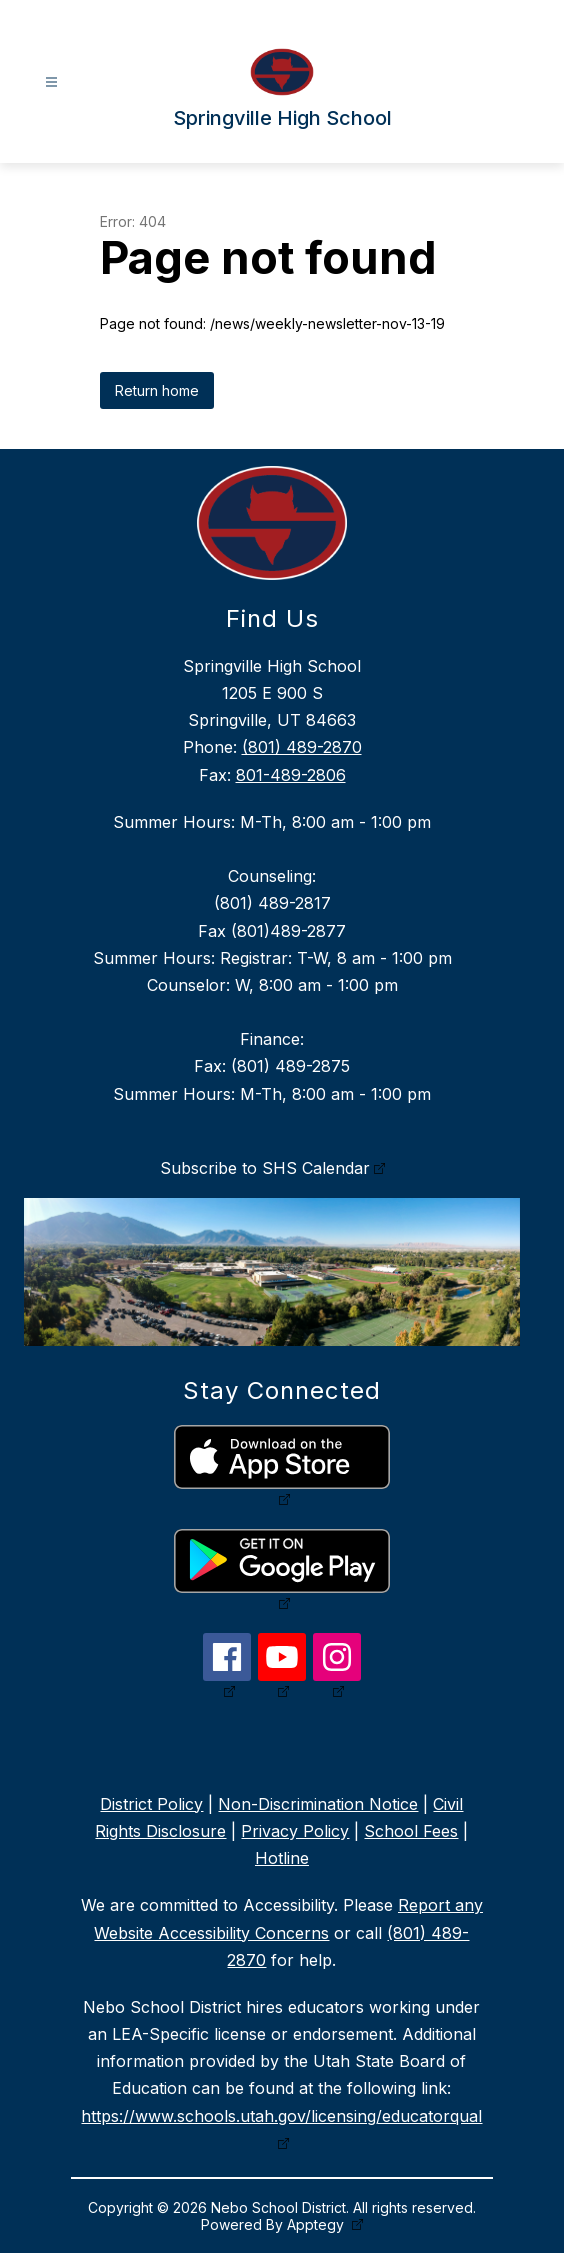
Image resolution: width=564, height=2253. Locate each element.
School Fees (411, 1831)
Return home (157, 390)
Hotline (282, 1858)
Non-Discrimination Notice (318, 1804)
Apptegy (317, 2224)
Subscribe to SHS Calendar (265, 1168)
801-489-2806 (291, 775)
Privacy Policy (295, 1831)
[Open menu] (51, 82)
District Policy (151, 1804)
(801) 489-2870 (302, 747)
